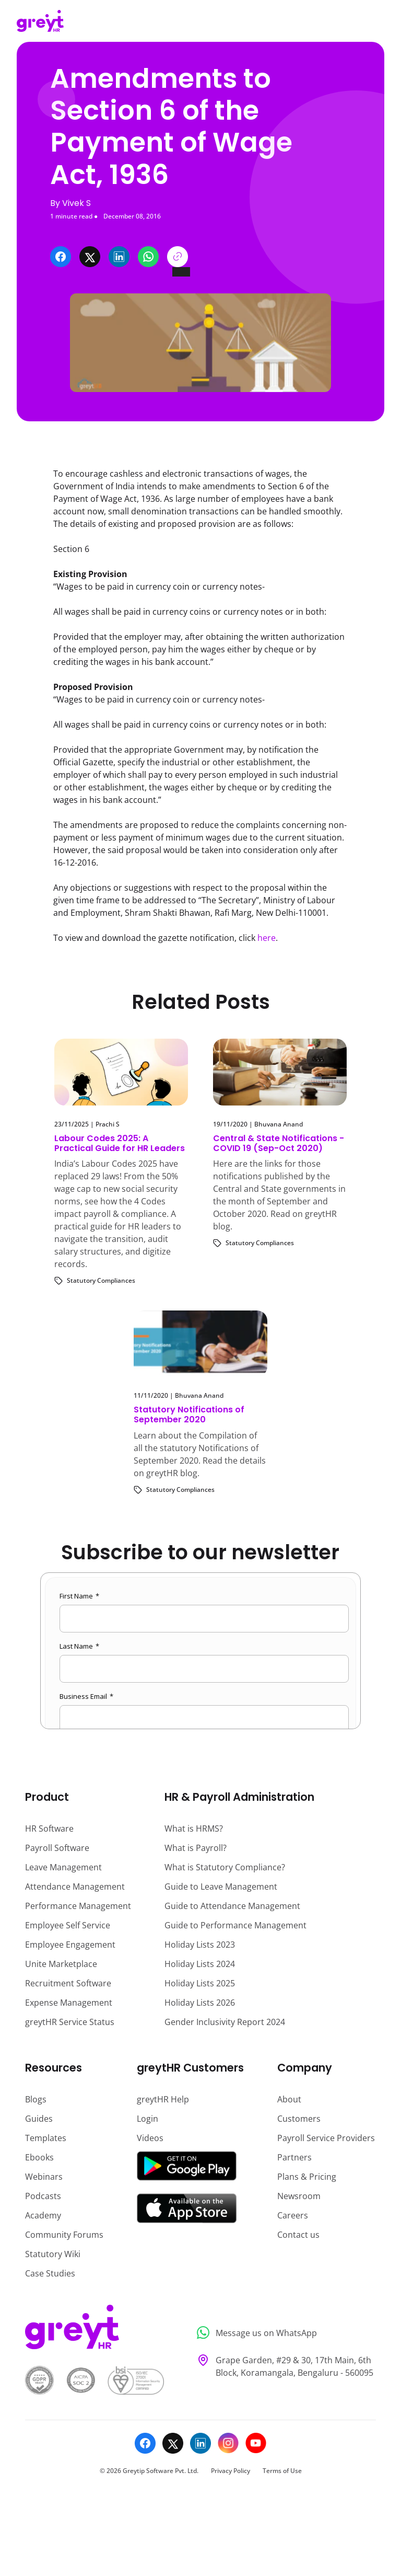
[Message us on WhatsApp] (283, 2332)
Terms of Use (282, 2470)
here (266, 938)
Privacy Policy (230, 2470)
